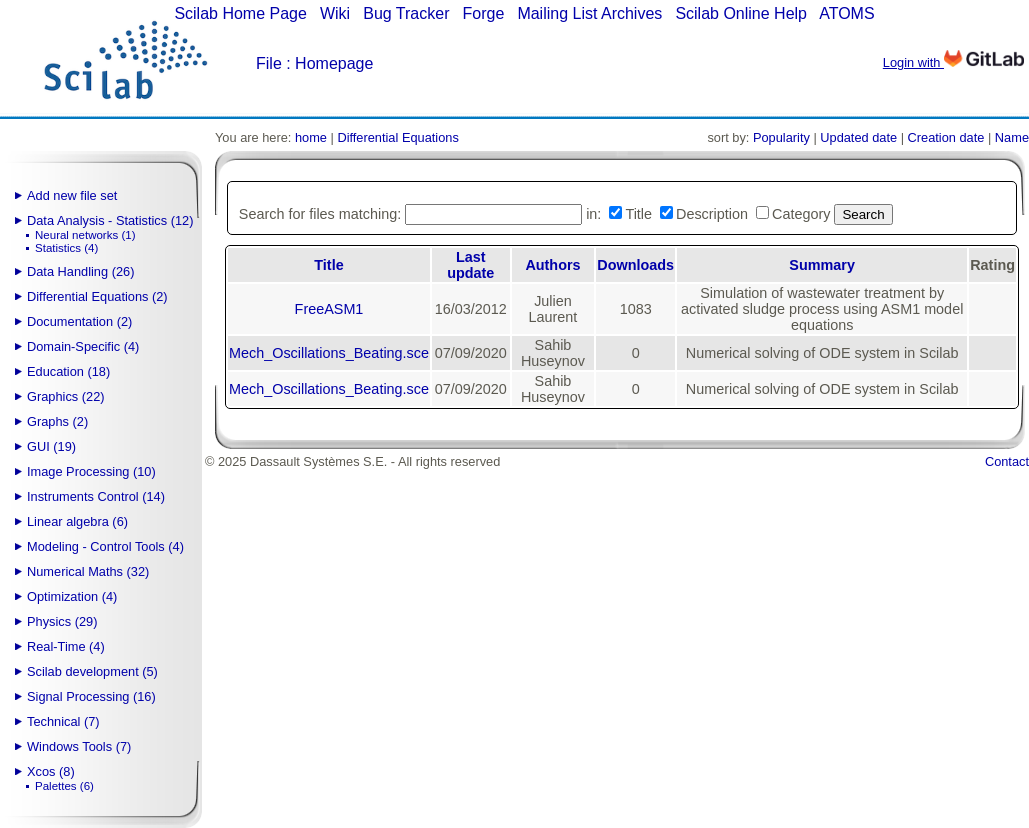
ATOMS (846, 13)
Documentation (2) (79, 321)
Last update (470, 265)
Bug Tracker (406, 13)
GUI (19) (51, 446)
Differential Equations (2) (97, 296)
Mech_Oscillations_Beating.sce (329, 353)
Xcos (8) (51, 771)
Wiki (335, 13)
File (269, 63)
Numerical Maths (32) (88, 571)
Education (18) (68, 371)
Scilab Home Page (240, 13)
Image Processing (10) (91, 471)
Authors (552, 265)
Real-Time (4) (66, 646)
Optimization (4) (72, 596)
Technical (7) (63, 721)
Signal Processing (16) (91, 696)
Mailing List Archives (589, 13)
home (311, 137)
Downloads (635, 265)
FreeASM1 (329, 309)
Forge (484, 13)
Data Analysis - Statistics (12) (110, 220)
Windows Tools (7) (79, 746)
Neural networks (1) (85, 235)
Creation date (946, 137)
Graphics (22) (66, 396)
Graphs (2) (57, 421)
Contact (1007, 461)
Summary (822, 265)
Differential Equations (397, 137)
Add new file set (72, 195)
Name (1012, 137)
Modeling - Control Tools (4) (105, 546)
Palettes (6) (64, 786)
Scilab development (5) (92, 671)
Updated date (858, 137)
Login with (953, 62)
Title (328, 265)
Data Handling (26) (80, 271)
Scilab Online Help (741, 13)
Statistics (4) (66, 248)
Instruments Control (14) (96, 496)
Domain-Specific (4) (83, 346)
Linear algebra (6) (77, 521)
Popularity (781, 137)
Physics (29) (62, 621)
